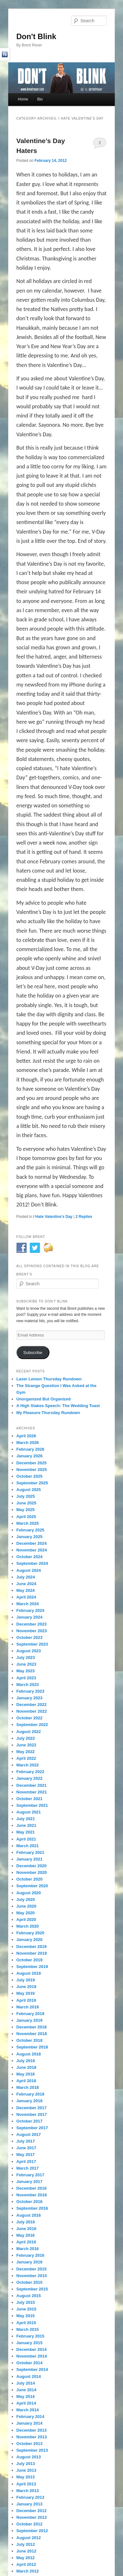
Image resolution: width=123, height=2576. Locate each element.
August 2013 (28, 2457)
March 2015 (27, 2329)
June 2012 (26, 2551)
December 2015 (31, 2269)
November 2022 (31, 1711)
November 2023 (31, 1630)
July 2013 (25, 2463)
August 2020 (28, 1892)
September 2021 (32, 1805)
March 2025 (27, 1523)
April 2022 (26, 1758)
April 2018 (26, 2080)
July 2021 (25, 1818)
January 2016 (29, 2262)
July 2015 (25, 2302)
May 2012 (25, 2557)
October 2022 (29, 1718)
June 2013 (26, 2470)
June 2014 (26, 2389)
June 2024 (26, 1583)
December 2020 (31, 1865)
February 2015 (30, 2336)
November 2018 (31, 2033)
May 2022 (25, 1751)
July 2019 (25, 1980)
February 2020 (30, 1932)
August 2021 (28, 1812)
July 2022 (25, 1738)
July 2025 (25, 1496)
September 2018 (32, 2047)
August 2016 (28, 2215)
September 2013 (32, 2450)
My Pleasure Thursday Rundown (48, 1412)
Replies (83, 1216)
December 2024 (31, 1543)
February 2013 (30, 2497)
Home (23, 99)
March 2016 (27, 2248)
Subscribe (32, 1352)
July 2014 (25, 2383)
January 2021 (29, 1859)
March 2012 (27, 2571)
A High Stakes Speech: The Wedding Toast (58, 1405)
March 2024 (27, 1603)
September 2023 (32, 1644)
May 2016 (25, 2235)
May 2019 (25, 1993)
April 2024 (26, 1597)
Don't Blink (36, 36)
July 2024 (25, 1577)
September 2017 (32, 2127)
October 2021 (29, 1798)
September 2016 (32, 2208)
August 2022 (28, 1731)
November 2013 (31, 2436)
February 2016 (30, 2255)
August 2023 (28, 1650)
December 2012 (31, 2510)
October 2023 (29, 1637)
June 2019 (26, 1986)
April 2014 (26, 2403)
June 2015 (26, 2309)
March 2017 (27, 2168)
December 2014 (31, 2349)
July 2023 (25, 1657)
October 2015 (29, 2282)
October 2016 (29, 2201)
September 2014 (32, 2369)
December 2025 (31, 1463)
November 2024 (31, 1550)
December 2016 (31, 2188)
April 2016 (26, 2242)
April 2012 (26, 2564)
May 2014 (25, 2396)
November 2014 (31, 2356)
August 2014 (28, 2376)
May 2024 (25, 1590)
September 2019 (32, 1966)
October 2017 (29, 2121)
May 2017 (25, 2154)
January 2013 (29, 2504)
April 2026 (26, 1435)
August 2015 (28, 2295)
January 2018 (29, 2100)
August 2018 (28, 2054)
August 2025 (28, 1489)
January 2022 (29, 1778)
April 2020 (26, 1919)
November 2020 (31, 1872)
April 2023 (26, 1677)
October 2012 (29, 2524)
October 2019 (29, 1960)
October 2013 (29, 2443)
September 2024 (32, 1563)
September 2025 (32, 1483)
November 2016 (31, 2195)
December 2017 (31, 2107)
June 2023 (26, 1664)
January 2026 (29, 1456)
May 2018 (25, 2074)
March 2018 (27, 2087)
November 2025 (31, 1469)
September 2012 (32, 2530)
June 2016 (26, 2228)
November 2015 (31, 2275)
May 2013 (25, 2477)
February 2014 (30, 2416)
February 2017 (30, 2174)
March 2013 (27, 2490)
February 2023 (30, 1691)
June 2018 (26, 2067)
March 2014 (27, 2409)
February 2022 (30, 1771)
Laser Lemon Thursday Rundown (49, 1379)
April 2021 (26, 1839)
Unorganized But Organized (43, 1399)
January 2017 (29, 2181)
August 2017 (28, 2134)
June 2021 (26, 1825)
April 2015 (26, 2322)
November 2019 (31, 1953)
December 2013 (31, 2430)
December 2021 (31, 1785)
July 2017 (25, 2141)
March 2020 (27, 1926)
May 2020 (25, 1912)
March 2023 (27, 1684)
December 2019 (31, 1946)
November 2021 (31, 1792)
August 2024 (28, 1570)
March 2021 (27, 1845)
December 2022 (31, 1704)
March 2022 (27, 1765)
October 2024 (29, 1556)
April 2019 (26, 2000)
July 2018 (25, 2060)
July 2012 (25, 2544)
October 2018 (29, 2040)
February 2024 (30, 1610)
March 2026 (27, 1442)
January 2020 (29, 1939)
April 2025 (26, 1516)
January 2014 (29, 2423)
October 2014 (29, 2362)
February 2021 (30, 1852)
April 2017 (26, 2161)
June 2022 (26, 1745)
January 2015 (29, 2342)
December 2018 (31, 2027)
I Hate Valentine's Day (53, 1216)
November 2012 (31, 2517)
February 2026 (30, 1449)
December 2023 (31, 1624)
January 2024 (29, 1617)
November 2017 (31, 2114)
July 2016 (25, 2222)
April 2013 (26, 2484)
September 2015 (32, 2289)
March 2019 (27, 2007)
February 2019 (30, 2013)
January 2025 (29, 1536)
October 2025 (29, 1476)
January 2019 (29, 2020)
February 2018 (30, 2094)
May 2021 (25, 1832)
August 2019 (28, 1973)
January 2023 (29, 1697)
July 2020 (25, 1899)
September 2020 (32, 1885)
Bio (39, 99)
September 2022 (32, 1724)
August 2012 (28, 2537)
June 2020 (26, 1906)
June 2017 (26, 2147)
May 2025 (25, 1509)
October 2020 (29, 1879)
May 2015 (25, 2315)
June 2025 (26, 1503)
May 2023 (25, 1670)
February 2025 (30, 1530)
